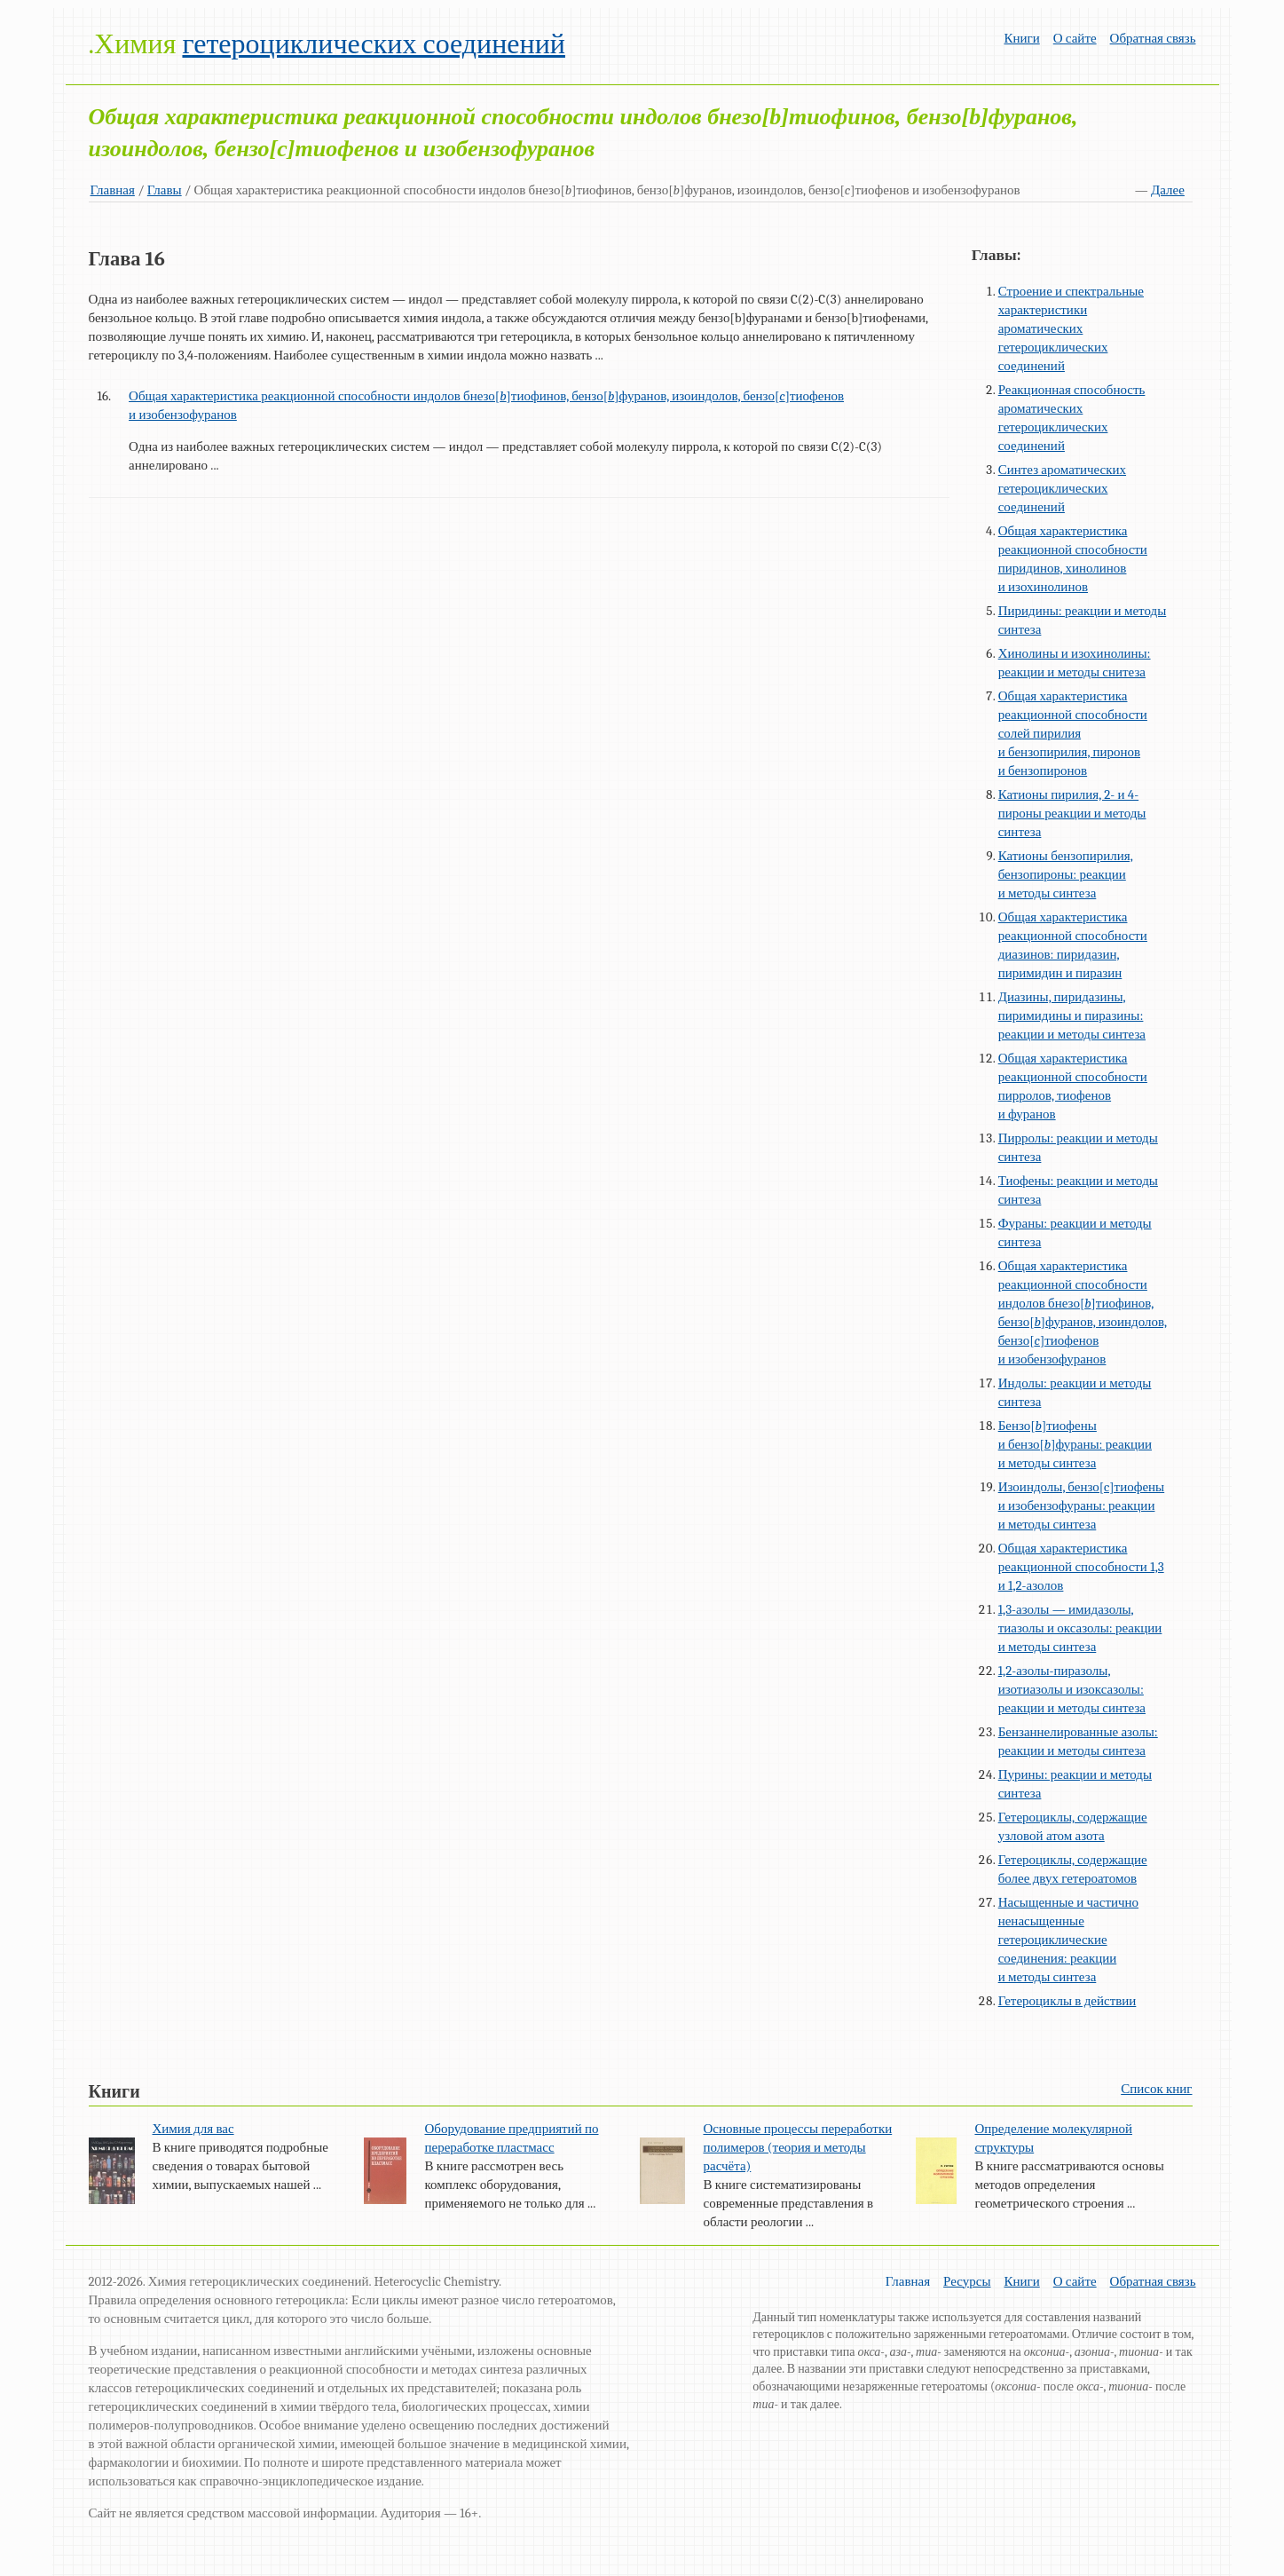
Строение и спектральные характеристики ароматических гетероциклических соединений (1071, 328)
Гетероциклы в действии (1067, 2001)
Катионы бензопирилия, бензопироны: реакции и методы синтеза (1065, 874)
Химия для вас (193, 2129)
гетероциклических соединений (373, 44)
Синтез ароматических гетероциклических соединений (1062, 488)
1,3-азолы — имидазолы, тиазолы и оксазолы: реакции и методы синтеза (1080, 1628)
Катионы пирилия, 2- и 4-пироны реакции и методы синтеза (1072, 813)
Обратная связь (1153, 38)
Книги (1021, 38)
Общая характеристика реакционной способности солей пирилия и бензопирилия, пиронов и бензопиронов (1072, 733)
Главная (113, 190)
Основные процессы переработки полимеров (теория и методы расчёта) (797, 2147)
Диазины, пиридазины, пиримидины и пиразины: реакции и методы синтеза (1072, 1015)
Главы (164, 190)
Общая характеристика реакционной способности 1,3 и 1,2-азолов (1081, 1566)
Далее (1168, 190)
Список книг (1156, 2089)
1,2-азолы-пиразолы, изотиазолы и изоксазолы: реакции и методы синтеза (1072, 1689)
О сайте (1075, 38)
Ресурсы (966, 2281)
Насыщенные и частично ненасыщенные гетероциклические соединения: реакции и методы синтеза (1068, 1939)
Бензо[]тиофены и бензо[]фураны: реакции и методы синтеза (1075, 1444)
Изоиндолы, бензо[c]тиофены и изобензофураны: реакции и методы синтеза (1081, 1505)
